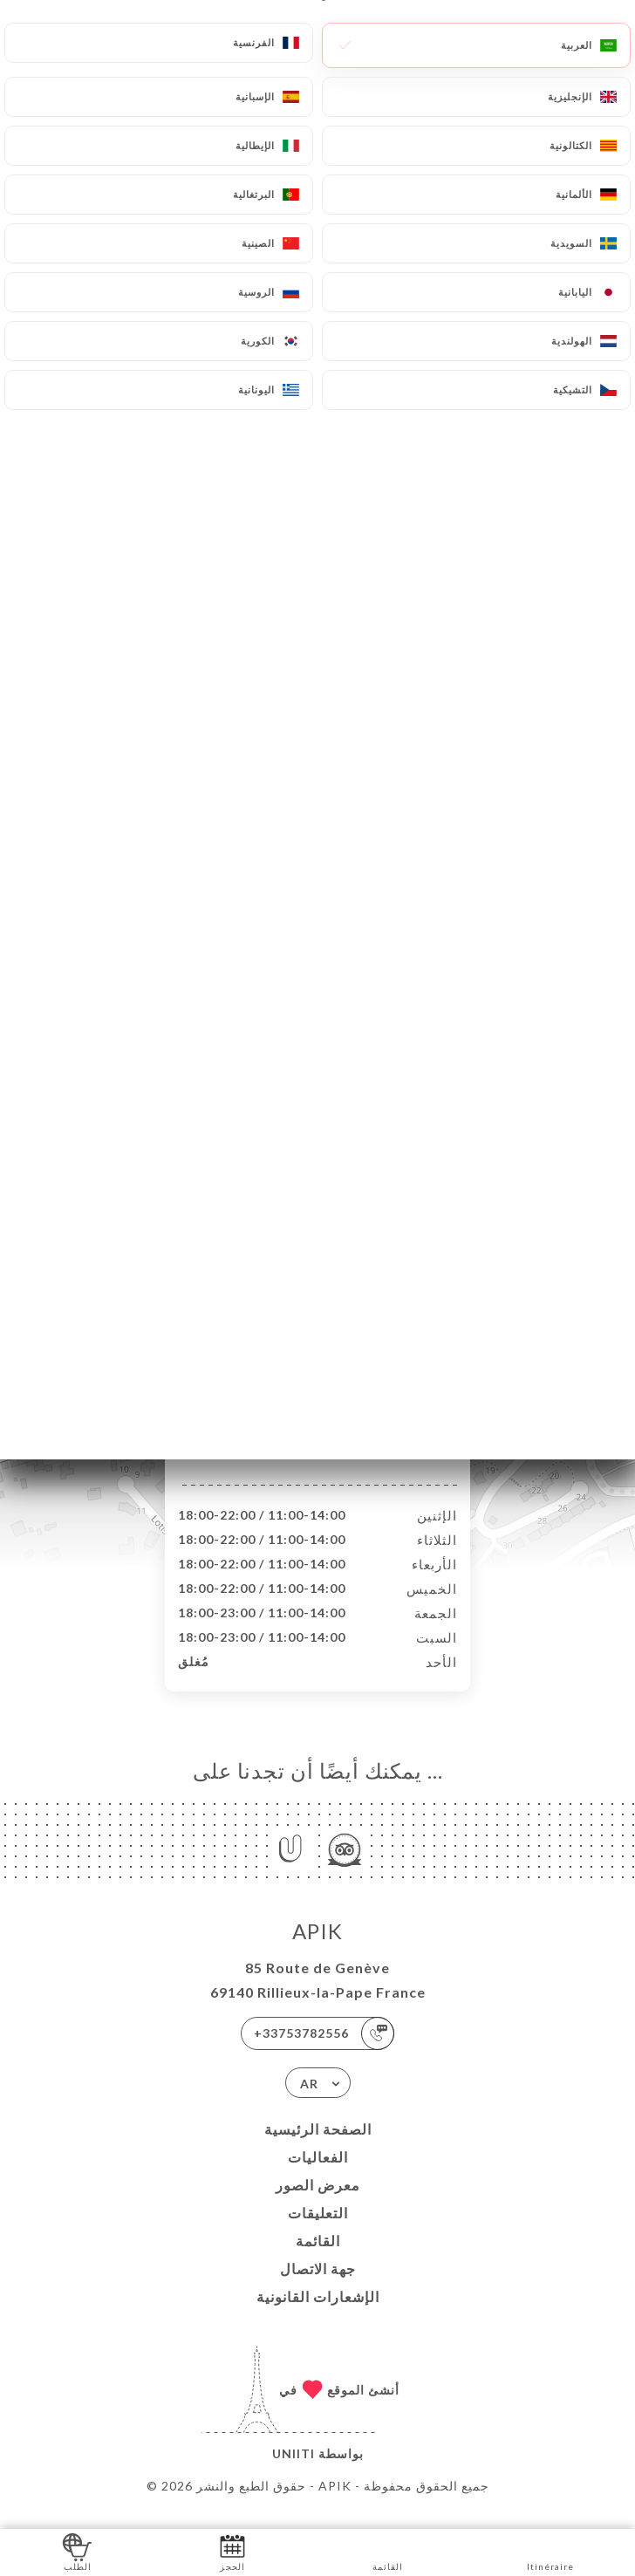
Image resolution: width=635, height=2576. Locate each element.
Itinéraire (550, 2551)
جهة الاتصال (318, 2287)
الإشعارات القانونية (317, 2314)
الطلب (77, 2551)
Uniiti (293, 2471)
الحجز (232, 2551)
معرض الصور (318, 2203)
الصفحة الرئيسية (318, 2147)
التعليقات (318, 2231)
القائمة (318, 2259)
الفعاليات (318, 2175)
